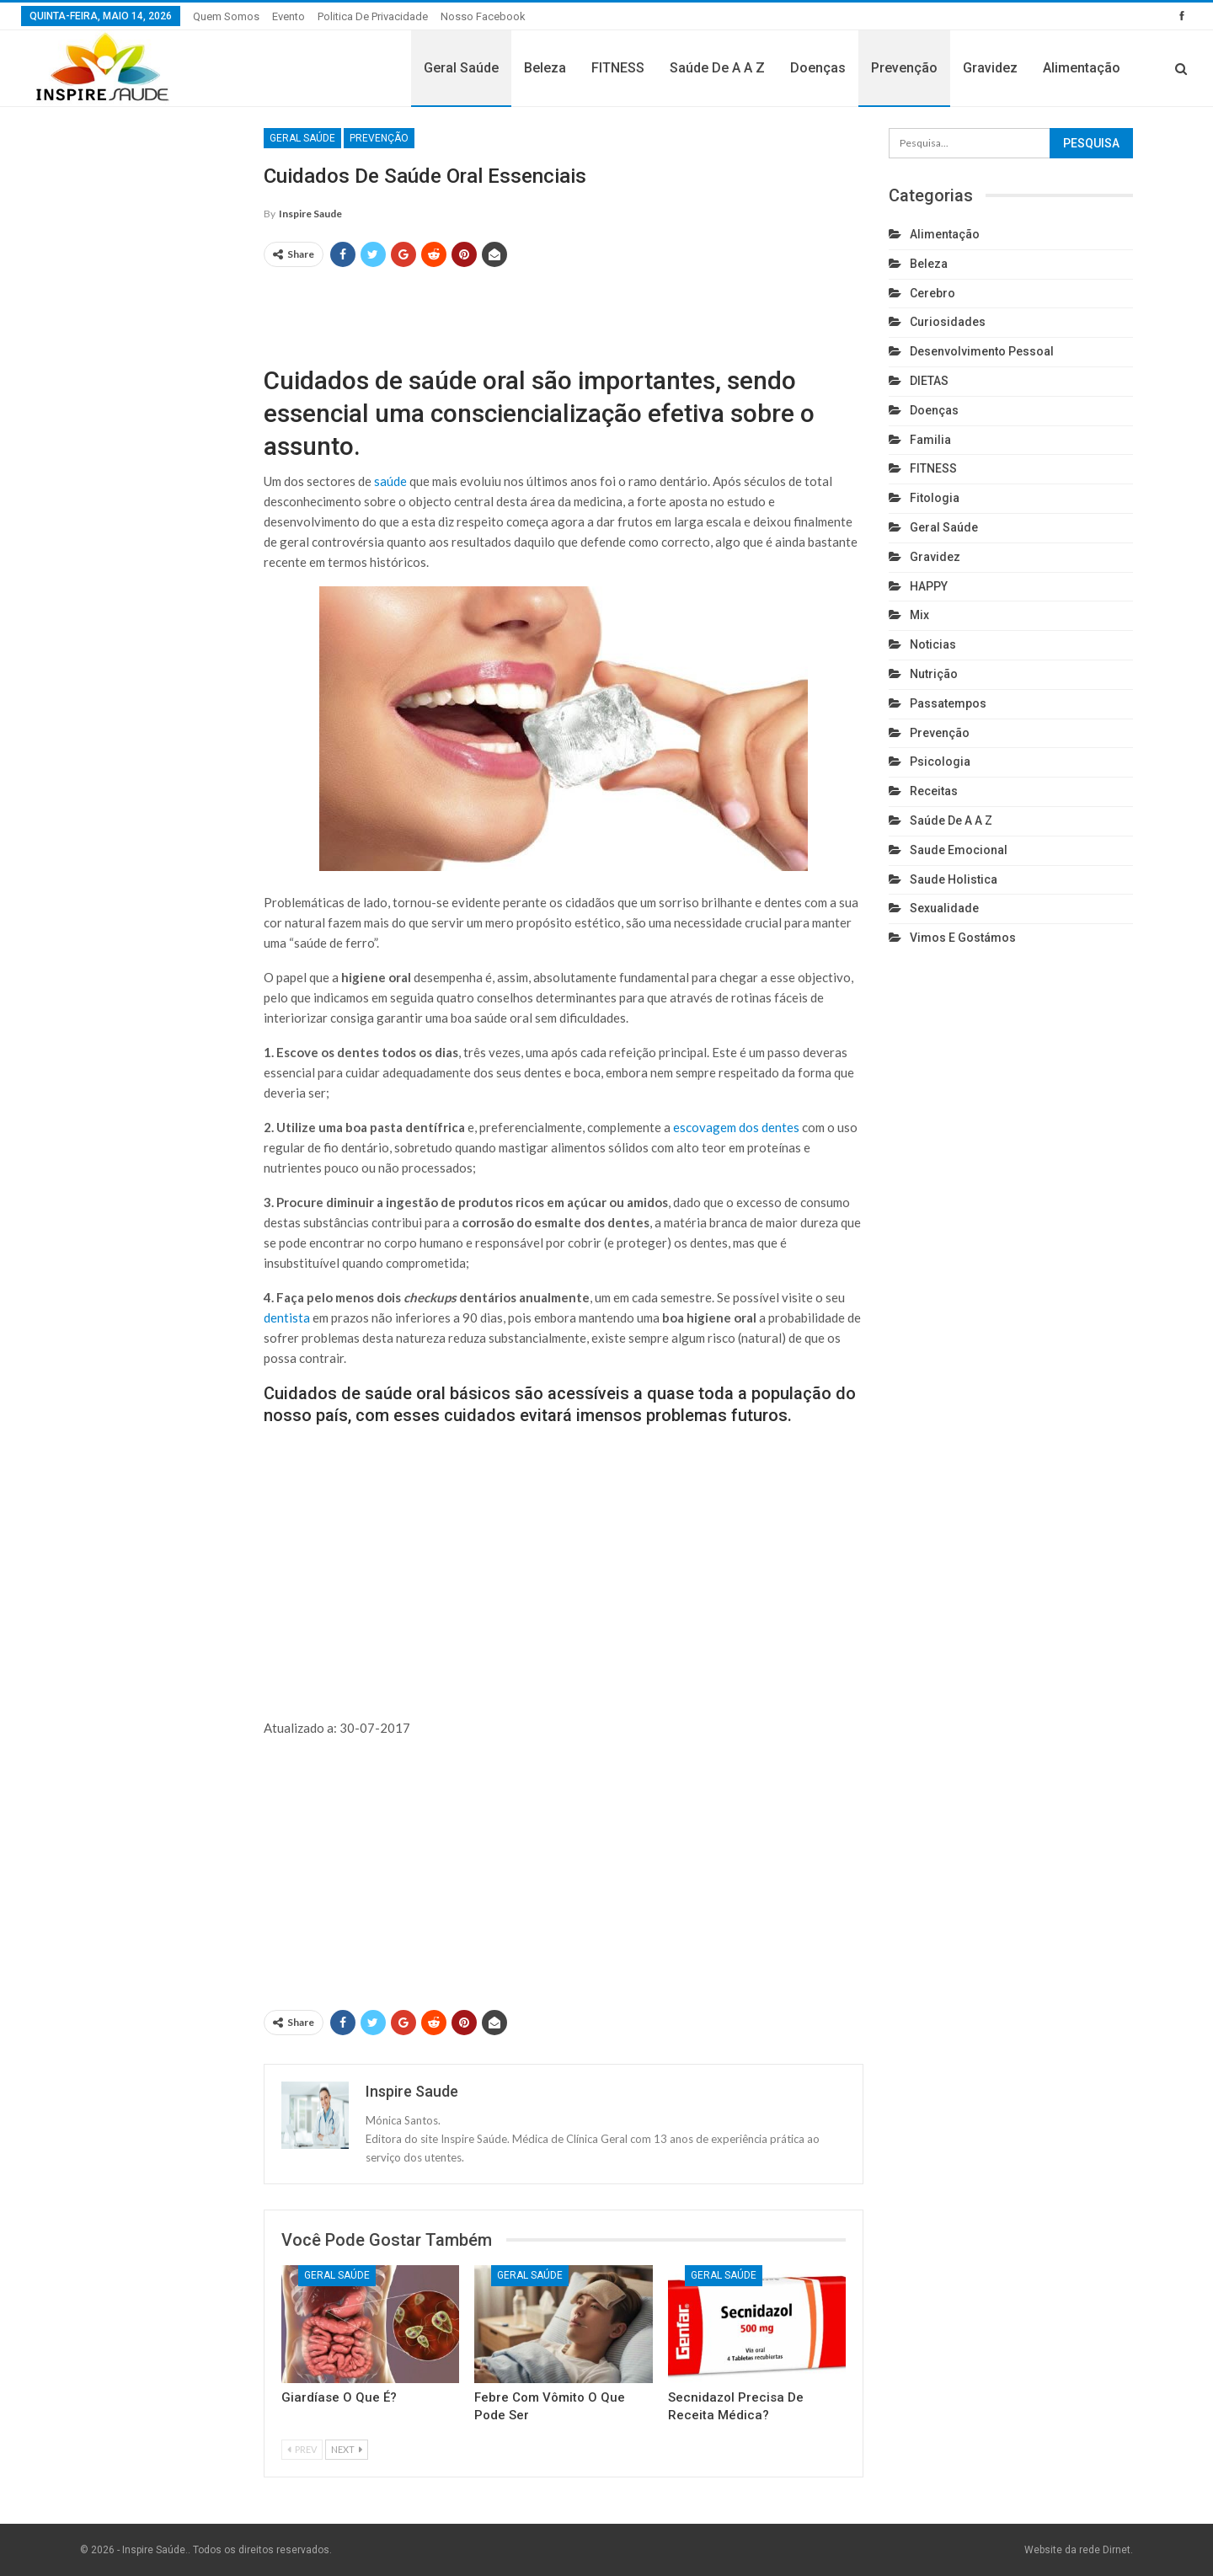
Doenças (818, 68)
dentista (287, 1317)
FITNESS (617, 68)
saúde (390, 481)
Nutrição (934, 674)
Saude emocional (958, 850)
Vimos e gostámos (963, 937)
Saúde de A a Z (717, 68)
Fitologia (934, 498)
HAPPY (929, 586)
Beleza (545, 68)
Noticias (933, 644)
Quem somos (226, 16)
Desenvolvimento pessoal (982, 351)
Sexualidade (944, 908)
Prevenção (904, 68)
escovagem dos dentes (736, 1127)
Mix (919, 615)
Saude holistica (953, 879)
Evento (288, 16)
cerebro (932, 293)
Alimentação (1081, 68)
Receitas (934, 791)
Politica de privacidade (373, 16)
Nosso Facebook (483, 16)
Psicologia (940, 761)
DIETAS (929, 380)
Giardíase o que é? (339, 2397)
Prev (302, 2449)
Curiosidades (948, 322)
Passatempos (948, 703)
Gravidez (990, 68)
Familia (930, 439)
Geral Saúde (461, 68)
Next (346, 2449)
